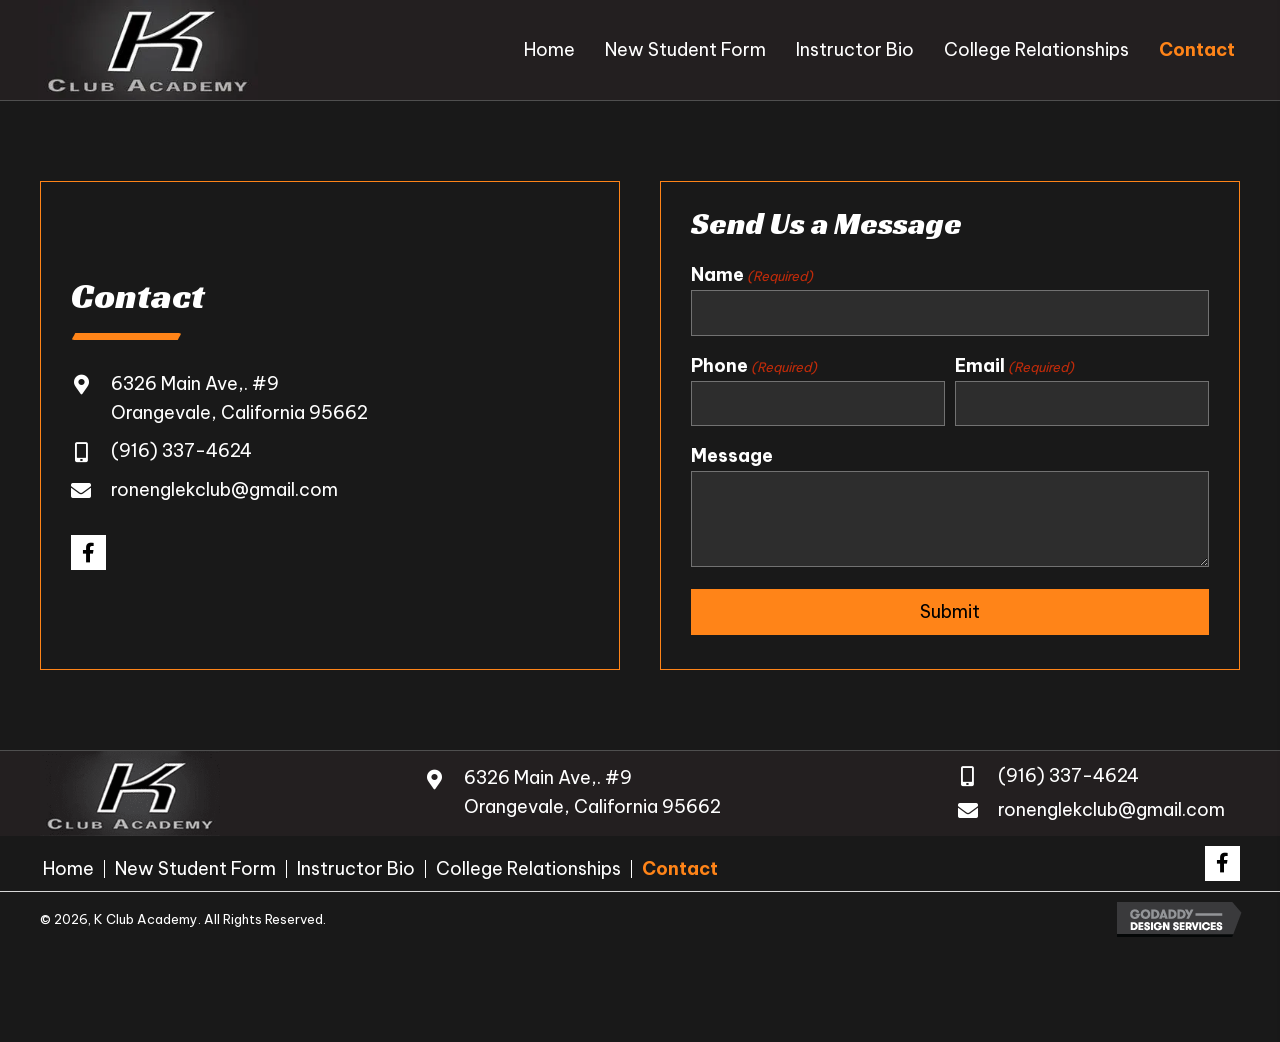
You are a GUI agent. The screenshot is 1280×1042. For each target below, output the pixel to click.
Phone (754, 366)
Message (732, 455)
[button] (88, 552)
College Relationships (528, 869)
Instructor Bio (356, 869)
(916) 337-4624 (181, 451)
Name (752, 275)
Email (1014, 366)
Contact (680, 869)
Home (68, 869)
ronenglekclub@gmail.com (224, 489)
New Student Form (195, 869)
